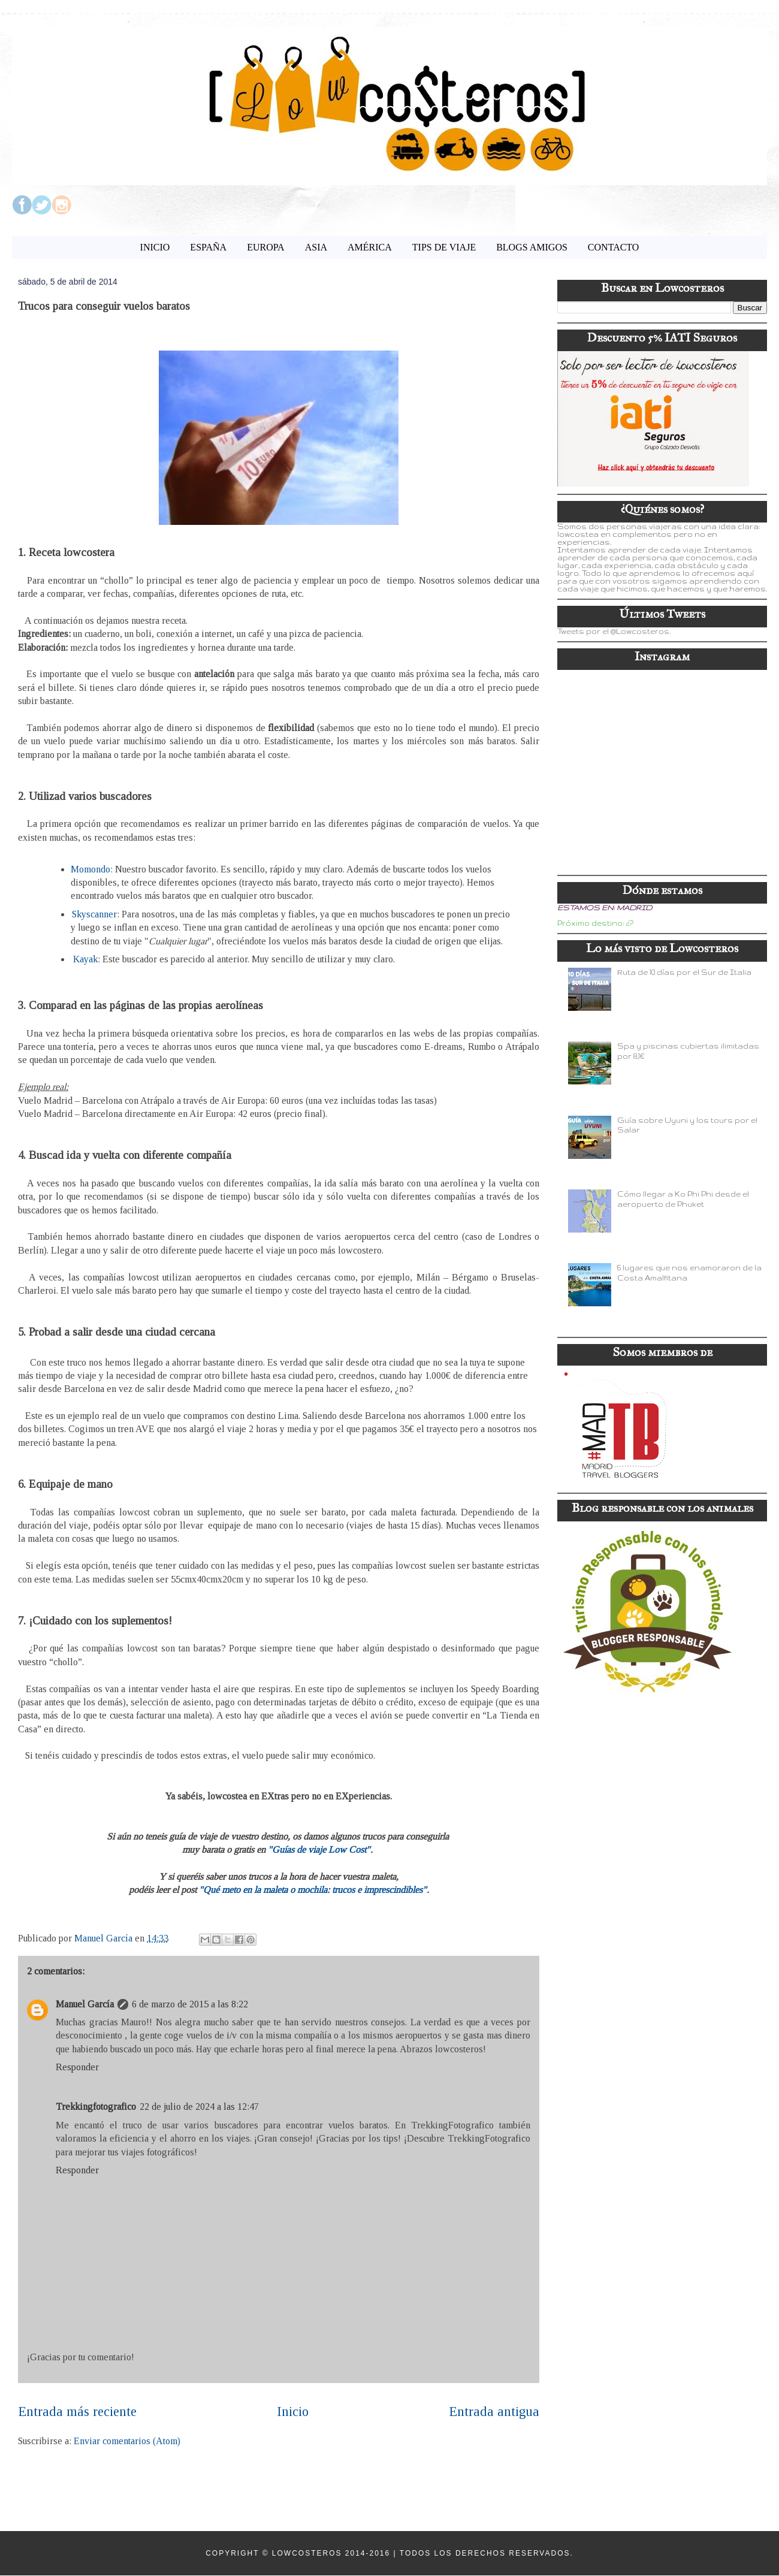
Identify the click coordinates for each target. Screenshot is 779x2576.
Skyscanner (94, 914)
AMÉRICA (370, 247)
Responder (77, 2067)
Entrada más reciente (77, 2411)
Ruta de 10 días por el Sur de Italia (684, 972)
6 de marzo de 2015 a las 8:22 (190, 2004)
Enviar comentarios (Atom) (127, 2441)
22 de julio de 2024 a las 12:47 (199, 2106)
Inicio (293, 2411)
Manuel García (85, 2004)
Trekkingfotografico (96, 2106)
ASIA (316, 247)
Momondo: (92, 869)
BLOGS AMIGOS (531, 247)
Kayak (85, 959)
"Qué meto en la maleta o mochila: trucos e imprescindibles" (313, 1890)
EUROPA (266, 247)
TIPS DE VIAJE (444, 247)
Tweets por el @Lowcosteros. (614, 631)
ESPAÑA (208, 247)
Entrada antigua (494, 2411)
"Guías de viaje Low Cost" (319, 1849)
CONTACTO (613, 247)
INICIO (155, 247)
